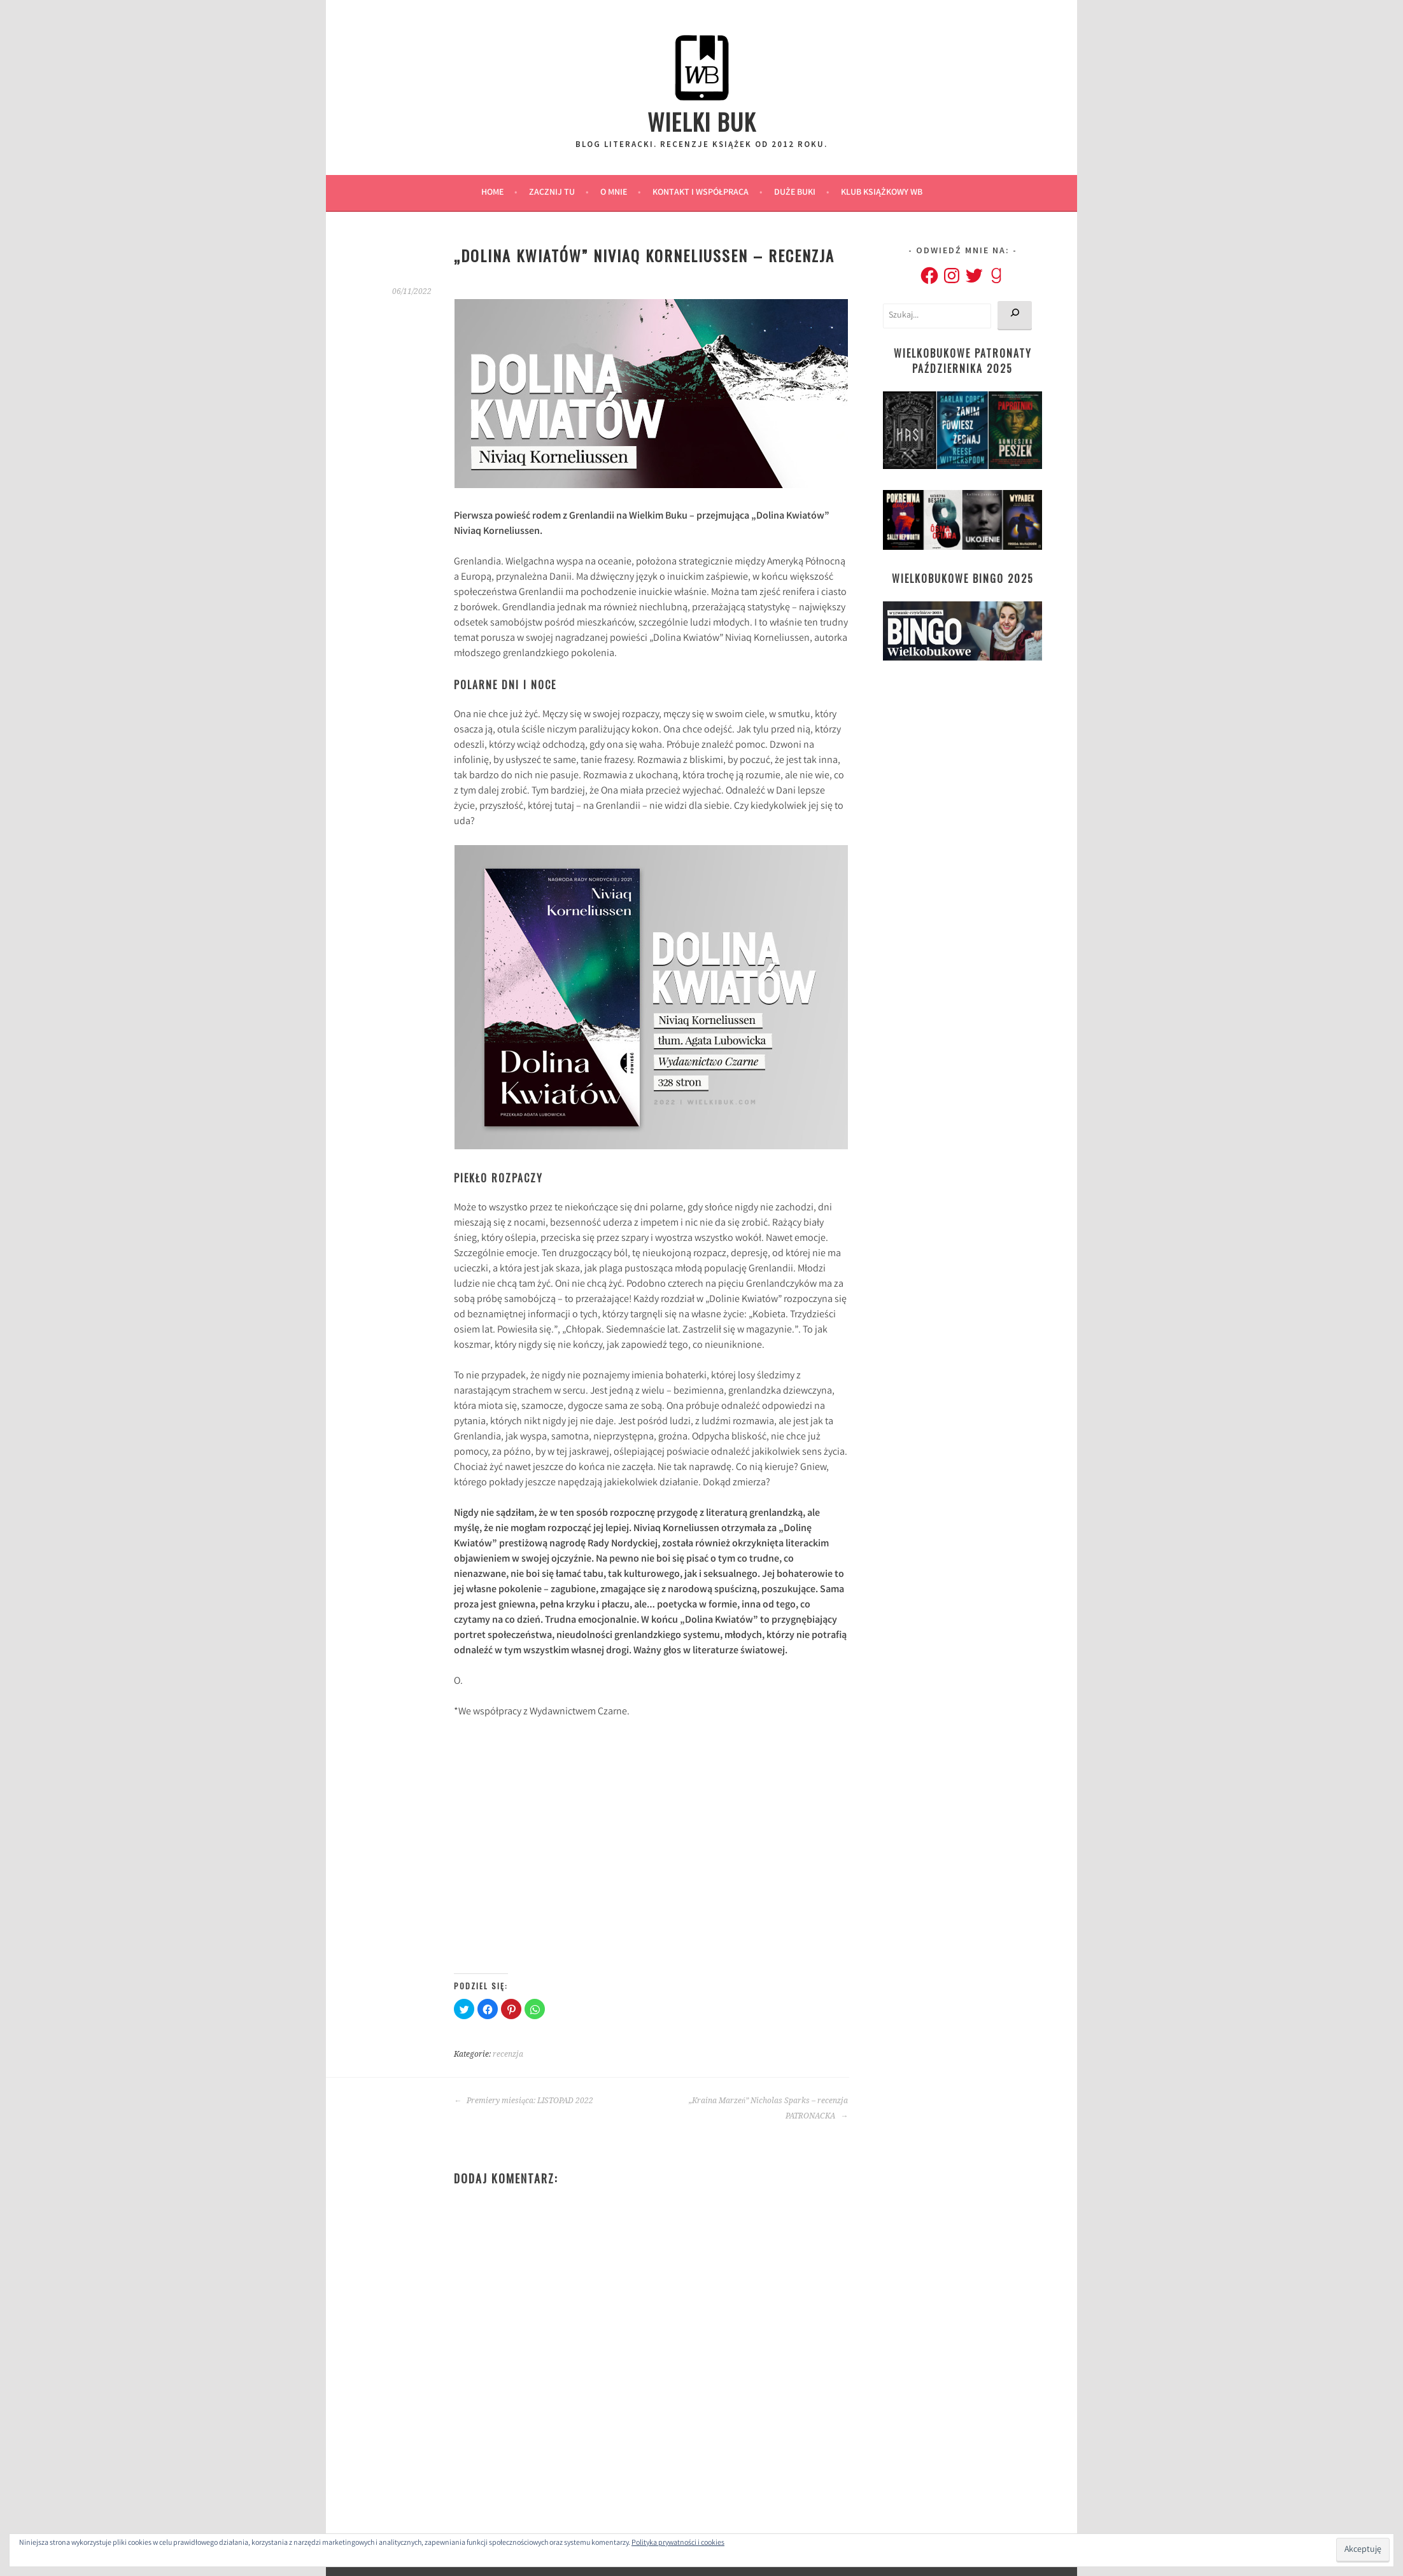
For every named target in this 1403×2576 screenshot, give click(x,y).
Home (492, 192)
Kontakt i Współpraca (700, 192)
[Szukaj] (1015, 315)
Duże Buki (794, 192)
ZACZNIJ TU (552, 192)
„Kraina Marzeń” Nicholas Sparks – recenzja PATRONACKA (768, 2108)
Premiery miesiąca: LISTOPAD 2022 (523, 2100)
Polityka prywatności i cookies (677, 2543)
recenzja (508, 2054)
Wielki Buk (701, 121)
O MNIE (613, 192)
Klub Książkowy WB (881, 192)
